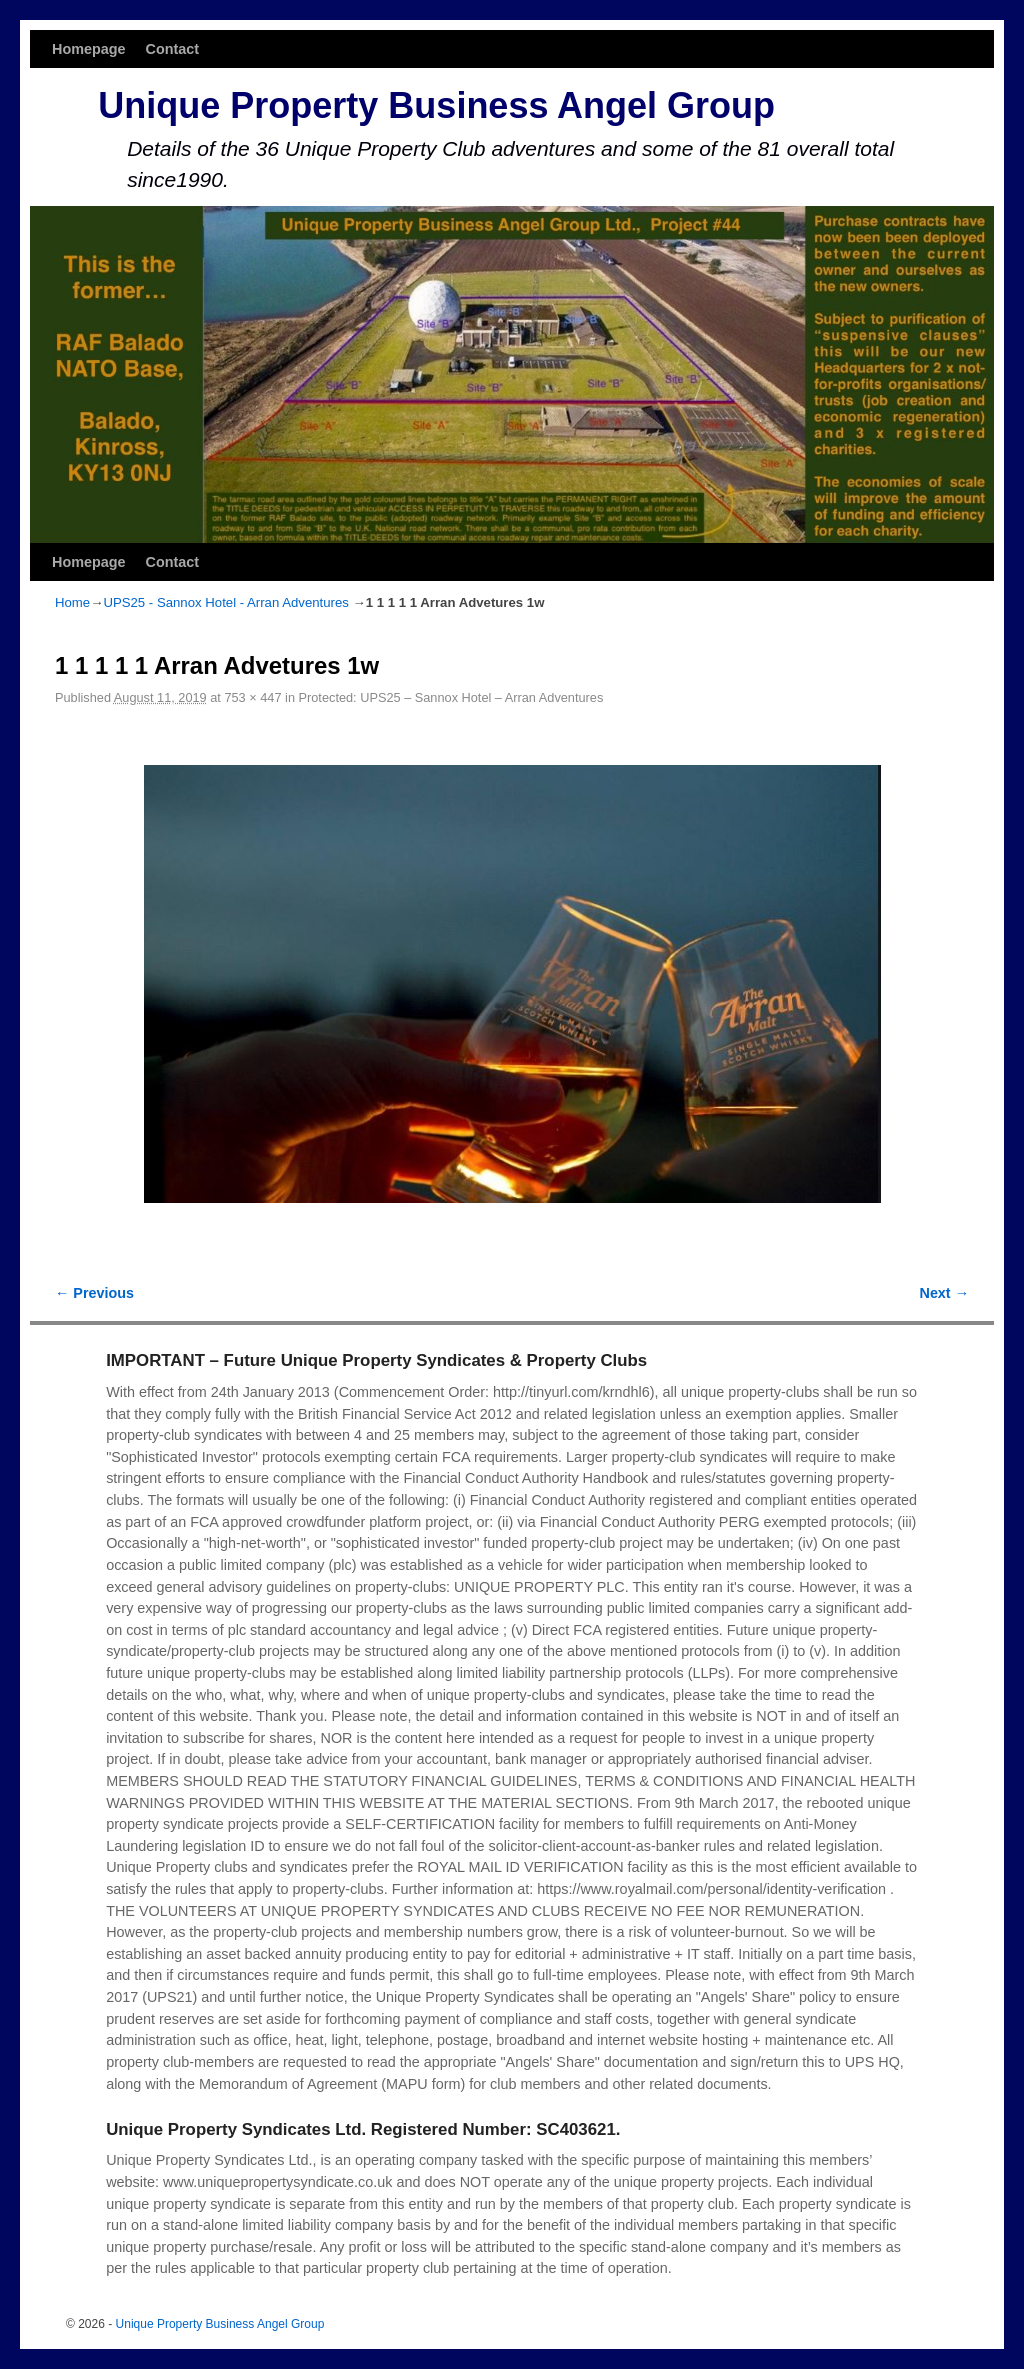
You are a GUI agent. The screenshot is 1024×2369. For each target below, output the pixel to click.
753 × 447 (252, 697)
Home (72, 602)
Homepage (89, 49)
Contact (173, 49)
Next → (944, 1293)
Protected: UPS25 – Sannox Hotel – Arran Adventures (451, 697)
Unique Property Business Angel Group (436, 105)
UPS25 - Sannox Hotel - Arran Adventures (226, 602)
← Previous (94, 1293)
